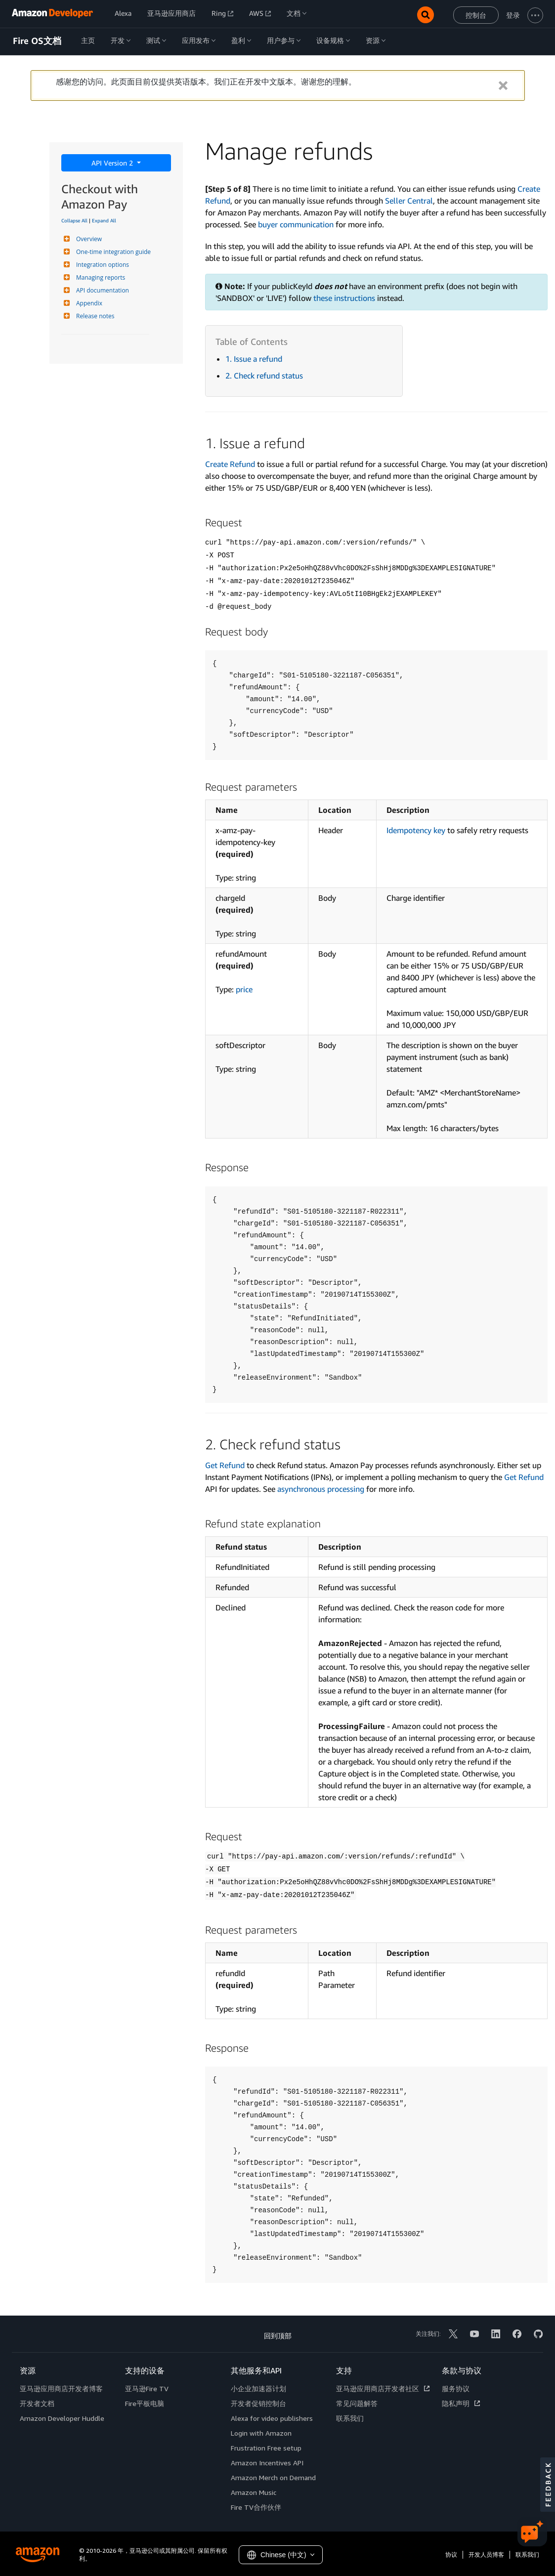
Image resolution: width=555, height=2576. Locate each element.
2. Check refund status (264, 375)
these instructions (344, 298)
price (244, 989)
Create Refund (230, 464)
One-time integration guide (112, 252)
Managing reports (99, 277)
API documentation (101, 290)
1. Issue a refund (253, 359)
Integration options (101, 264)
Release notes (94, 316)
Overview (88, 239)
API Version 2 (113, 163)
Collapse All (74, 220)
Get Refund (225, 1465)
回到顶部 (278, 2335)
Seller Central (409, 201)
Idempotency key (415, 830)
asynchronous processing (320, 1489)
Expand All (104, 220)
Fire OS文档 (37, 41)
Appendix (88, 303)
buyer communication (296, 224)
